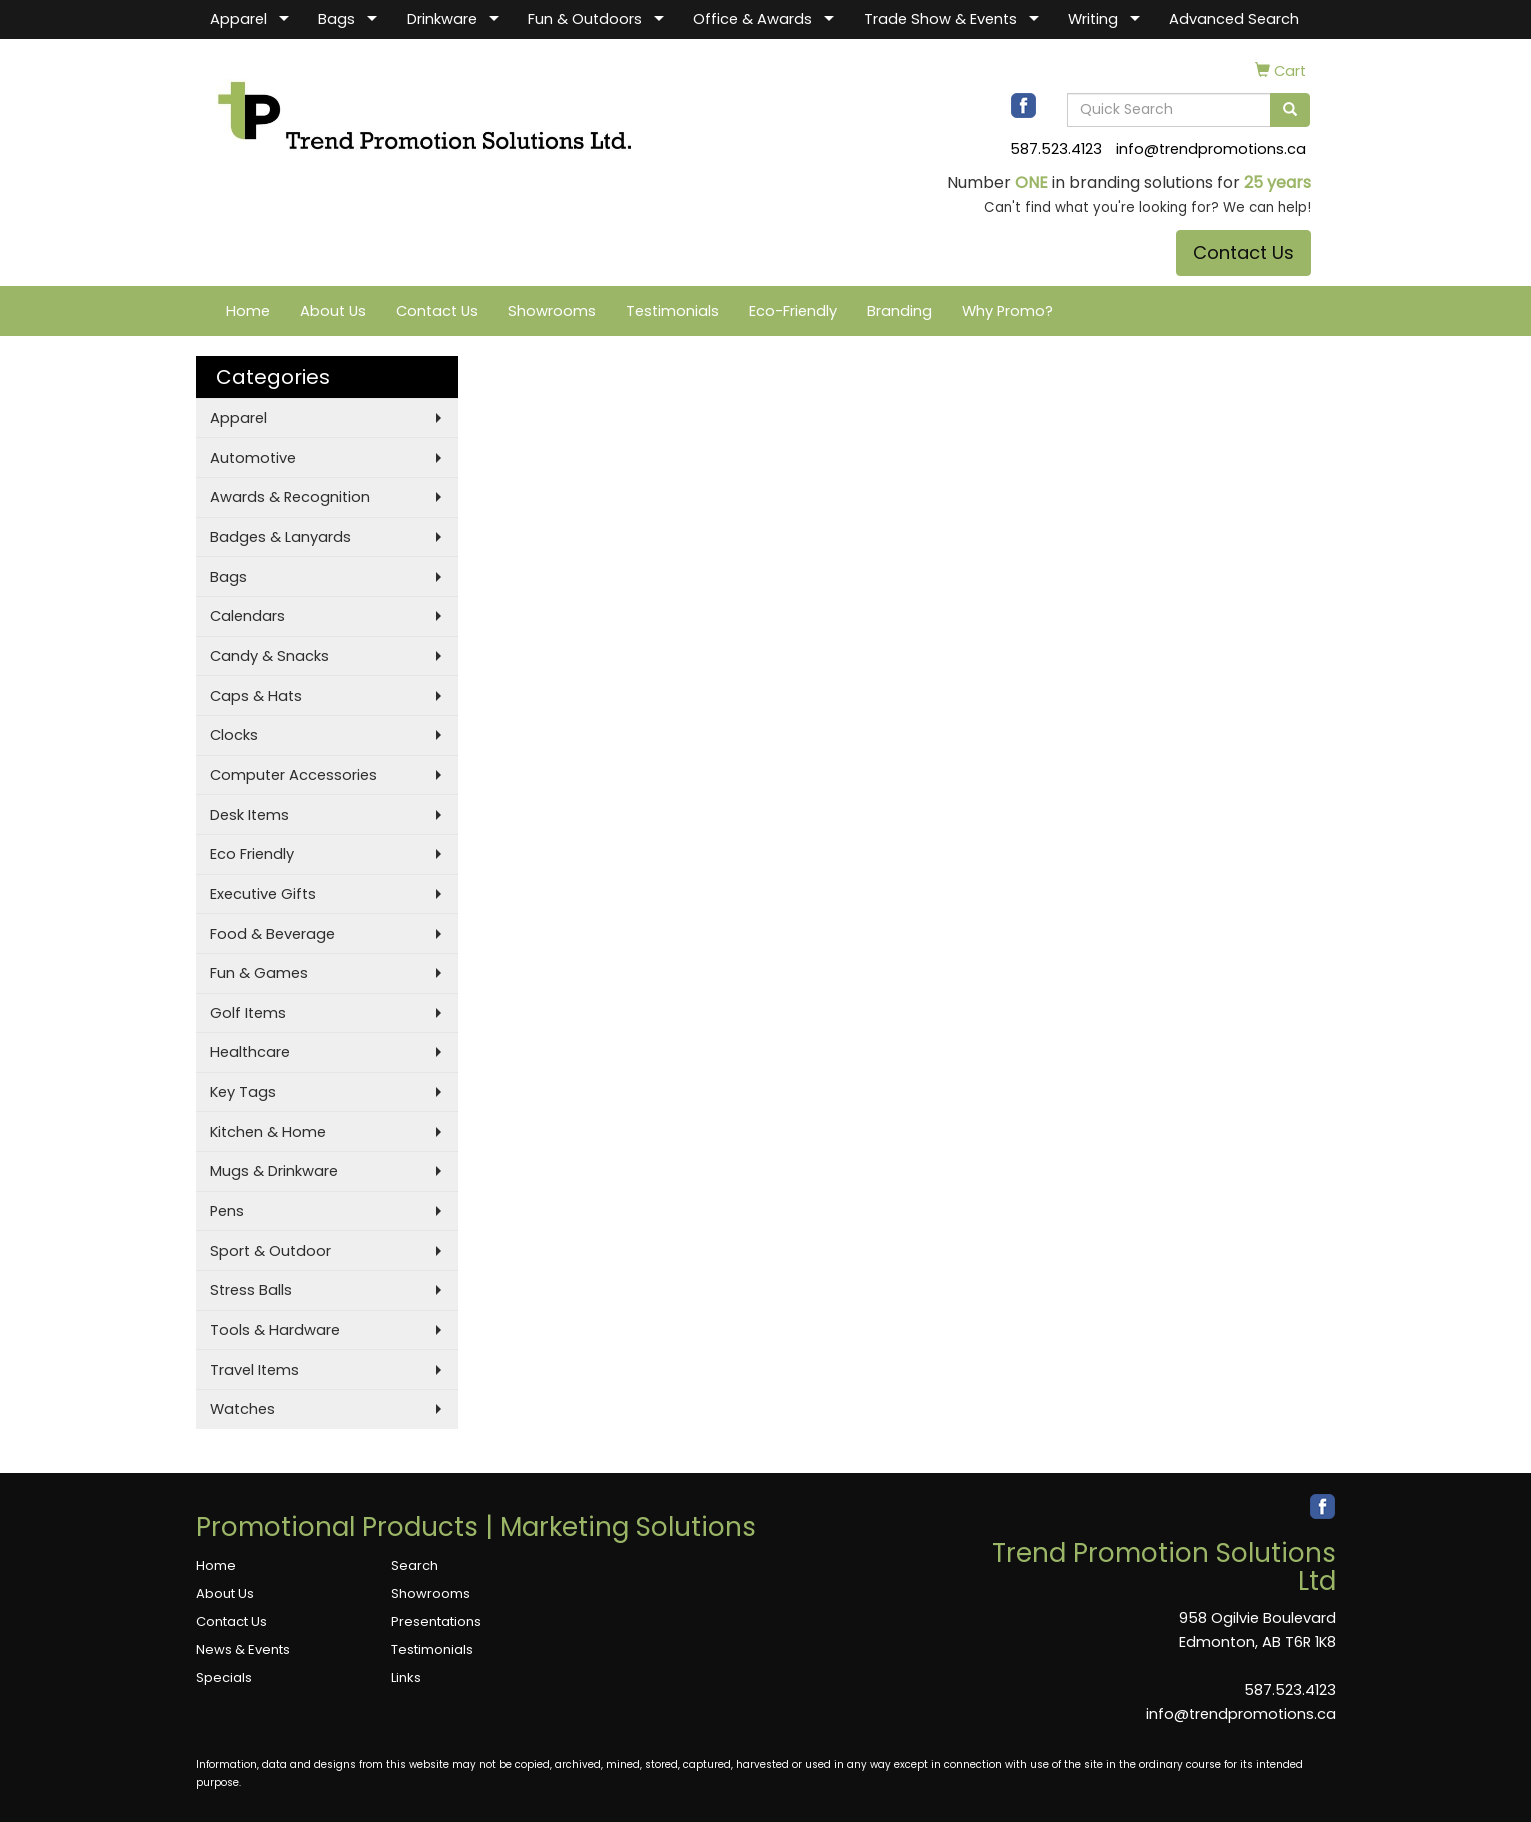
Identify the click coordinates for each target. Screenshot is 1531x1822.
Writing (1093, 19)
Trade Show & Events (940, 19)
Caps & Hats (256, 696)
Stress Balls (251, 1290)
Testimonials (672, 311)
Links (406, 1677)
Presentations (436, 1621)
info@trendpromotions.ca (1211, 149)
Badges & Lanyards (280, 537)
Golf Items (248, 1013)
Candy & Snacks (269, 656)
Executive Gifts (263, 894)
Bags (336, 19)
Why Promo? (1007, 311)
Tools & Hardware (275, 1330)
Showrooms (552, 311)
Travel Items (254, 1370)
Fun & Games (259, 973)
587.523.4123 (1056, 149)
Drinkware (442, 19)
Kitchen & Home (268, 1132)
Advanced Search (1234, 19)
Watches (242, 1409)
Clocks (234, 735)
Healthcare (250, 1052)
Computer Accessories (293, 775)
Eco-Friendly (793, 311)
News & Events (243, 1649)
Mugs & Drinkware (274, 1171)
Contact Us (1243, 252)
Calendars (247, 616)
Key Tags (243, 1092)
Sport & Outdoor (270, 1251)
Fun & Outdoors (585, 19)
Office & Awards (752, 19)
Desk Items (249, 815)
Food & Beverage (272, 934)
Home (248, 311)
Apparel (238, 19)
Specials (224, 1677)
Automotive (253, 458)
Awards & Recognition (290, 497)
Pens (227, 1211)
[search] (1290, 110)
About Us (333, 311)
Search (414, 1565)
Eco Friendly (252, 854)
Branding (899, 311)
